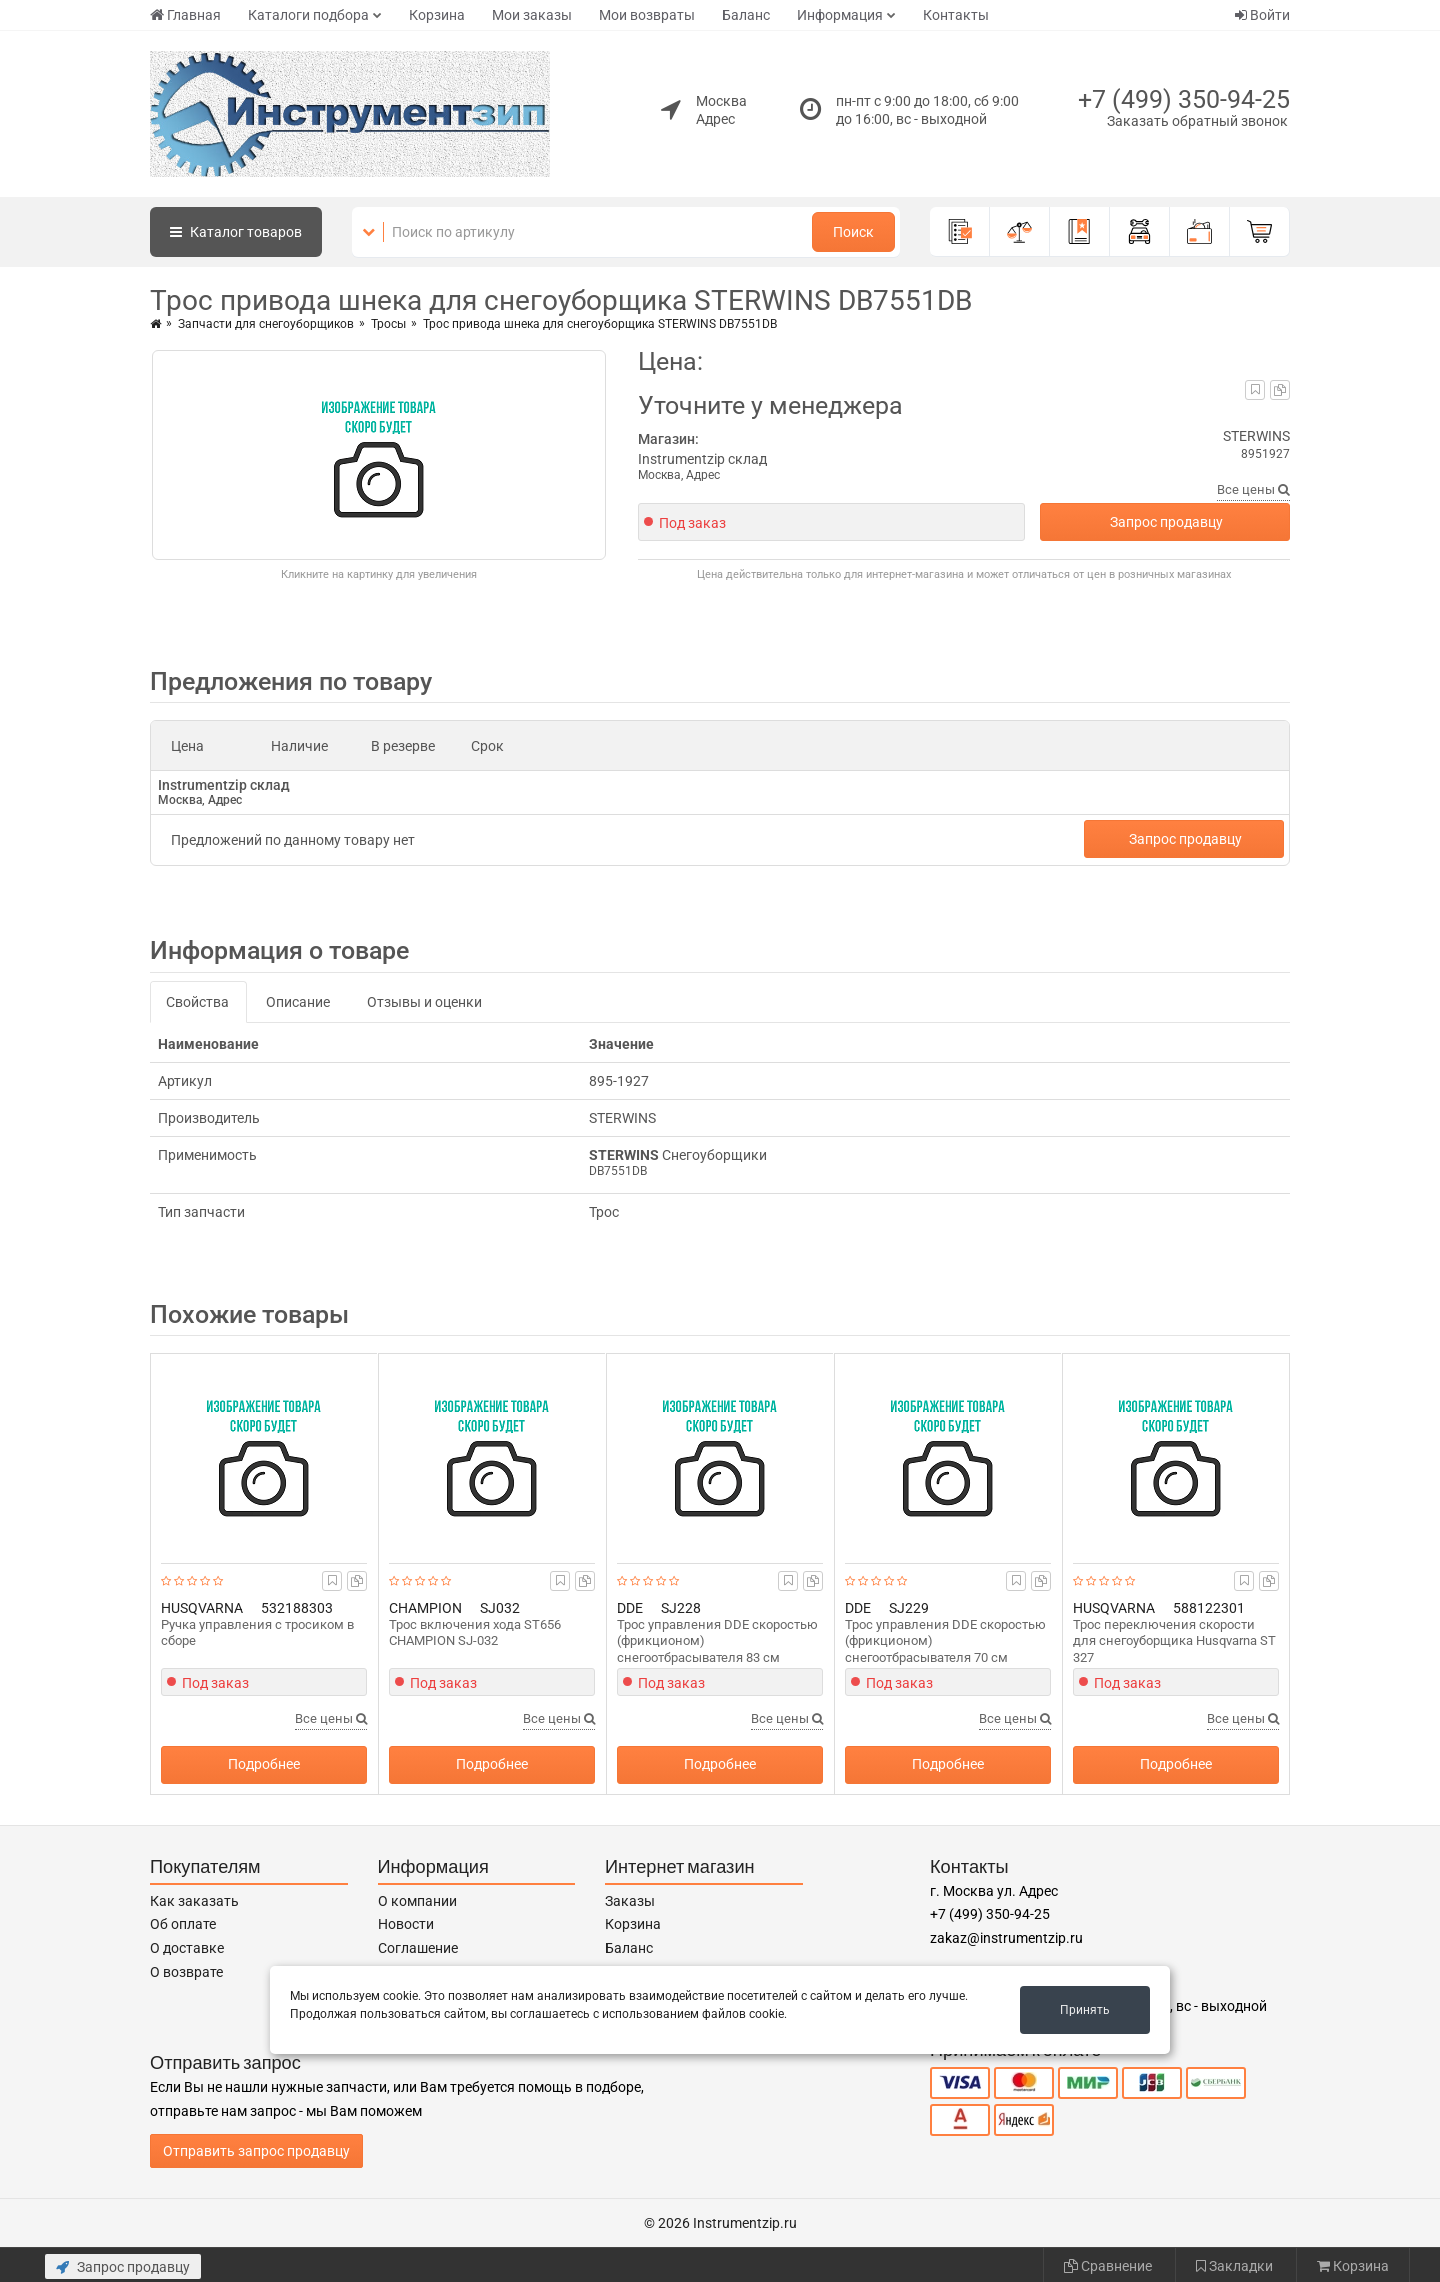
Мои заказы (532, 15)
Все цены (1253, 489)
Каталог (236, 232)
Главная (185, 15)
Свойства (197, 1002)
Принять (1085, 2010)
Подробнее (264, 1764)
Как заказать (194, 1901)
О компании (417, 1901)
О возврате (186, 1972)
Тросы (388, 324)
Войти (1262, 15)
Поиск (853, 232)
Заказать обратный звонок (1197, 121)
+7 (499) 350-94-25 (1184, 99)
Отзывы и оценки (424, 1002)
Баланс (746, 15)
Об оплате (183, 1924)
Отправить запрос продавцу (256, 2151)
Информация (840, 15)
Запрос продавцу (1166, 522)
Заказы (630, 1901)
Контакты (956, 15)
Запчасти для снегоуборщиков (266, 324)
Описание (298, 1002)
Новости (406, 1924)
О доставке (187, 1948)
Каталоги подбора (308, 15)
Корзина (437, 15)
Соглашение (418, 1948)
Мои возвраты (647, 15)
